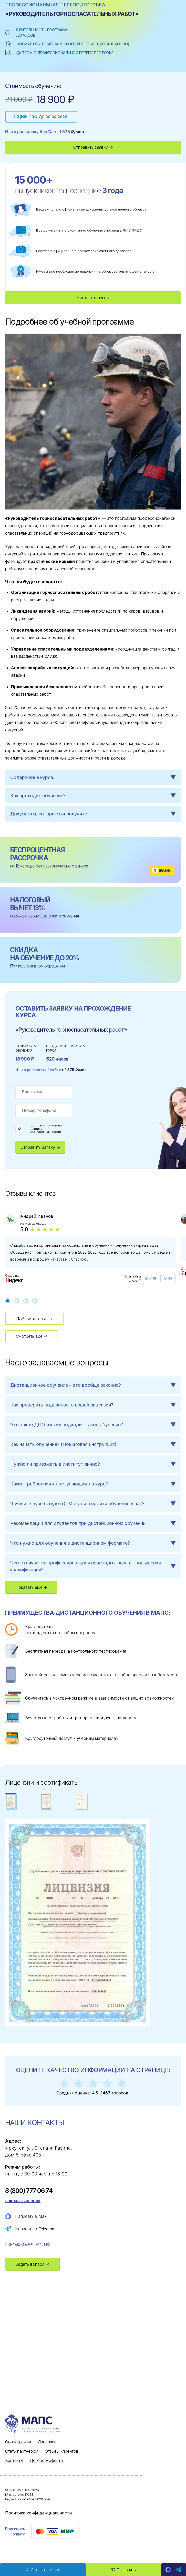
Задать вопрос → (32, 2264)
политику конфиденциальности (45, 1130)
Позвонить (126, 2570)
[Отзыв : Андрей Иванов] (14, 1280)
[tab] (8, 1301)
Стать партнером (21, 2451)
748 (153, 1278)
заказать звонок (22, 2200)
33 (170, 1278)
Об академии (18, 2441)
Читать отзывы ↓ (93, 297)
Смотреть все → (32, 1336)
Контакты (14, 2460)
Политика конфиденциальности (38, 2512)
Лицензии (47, 2441)
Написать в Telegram (35, 2228)
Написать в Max (31, 2216)
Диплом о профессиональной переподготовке (64, 53)
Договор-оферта (46, 2460)
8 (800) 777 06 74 (29, 2191)
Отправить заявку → (93, 147)
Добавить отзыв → (34, 1318)
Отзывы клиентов (61, 2451)
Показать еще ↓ (31, 1587)
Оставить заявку (45, 2570)
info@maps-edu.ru (29, 2245)
